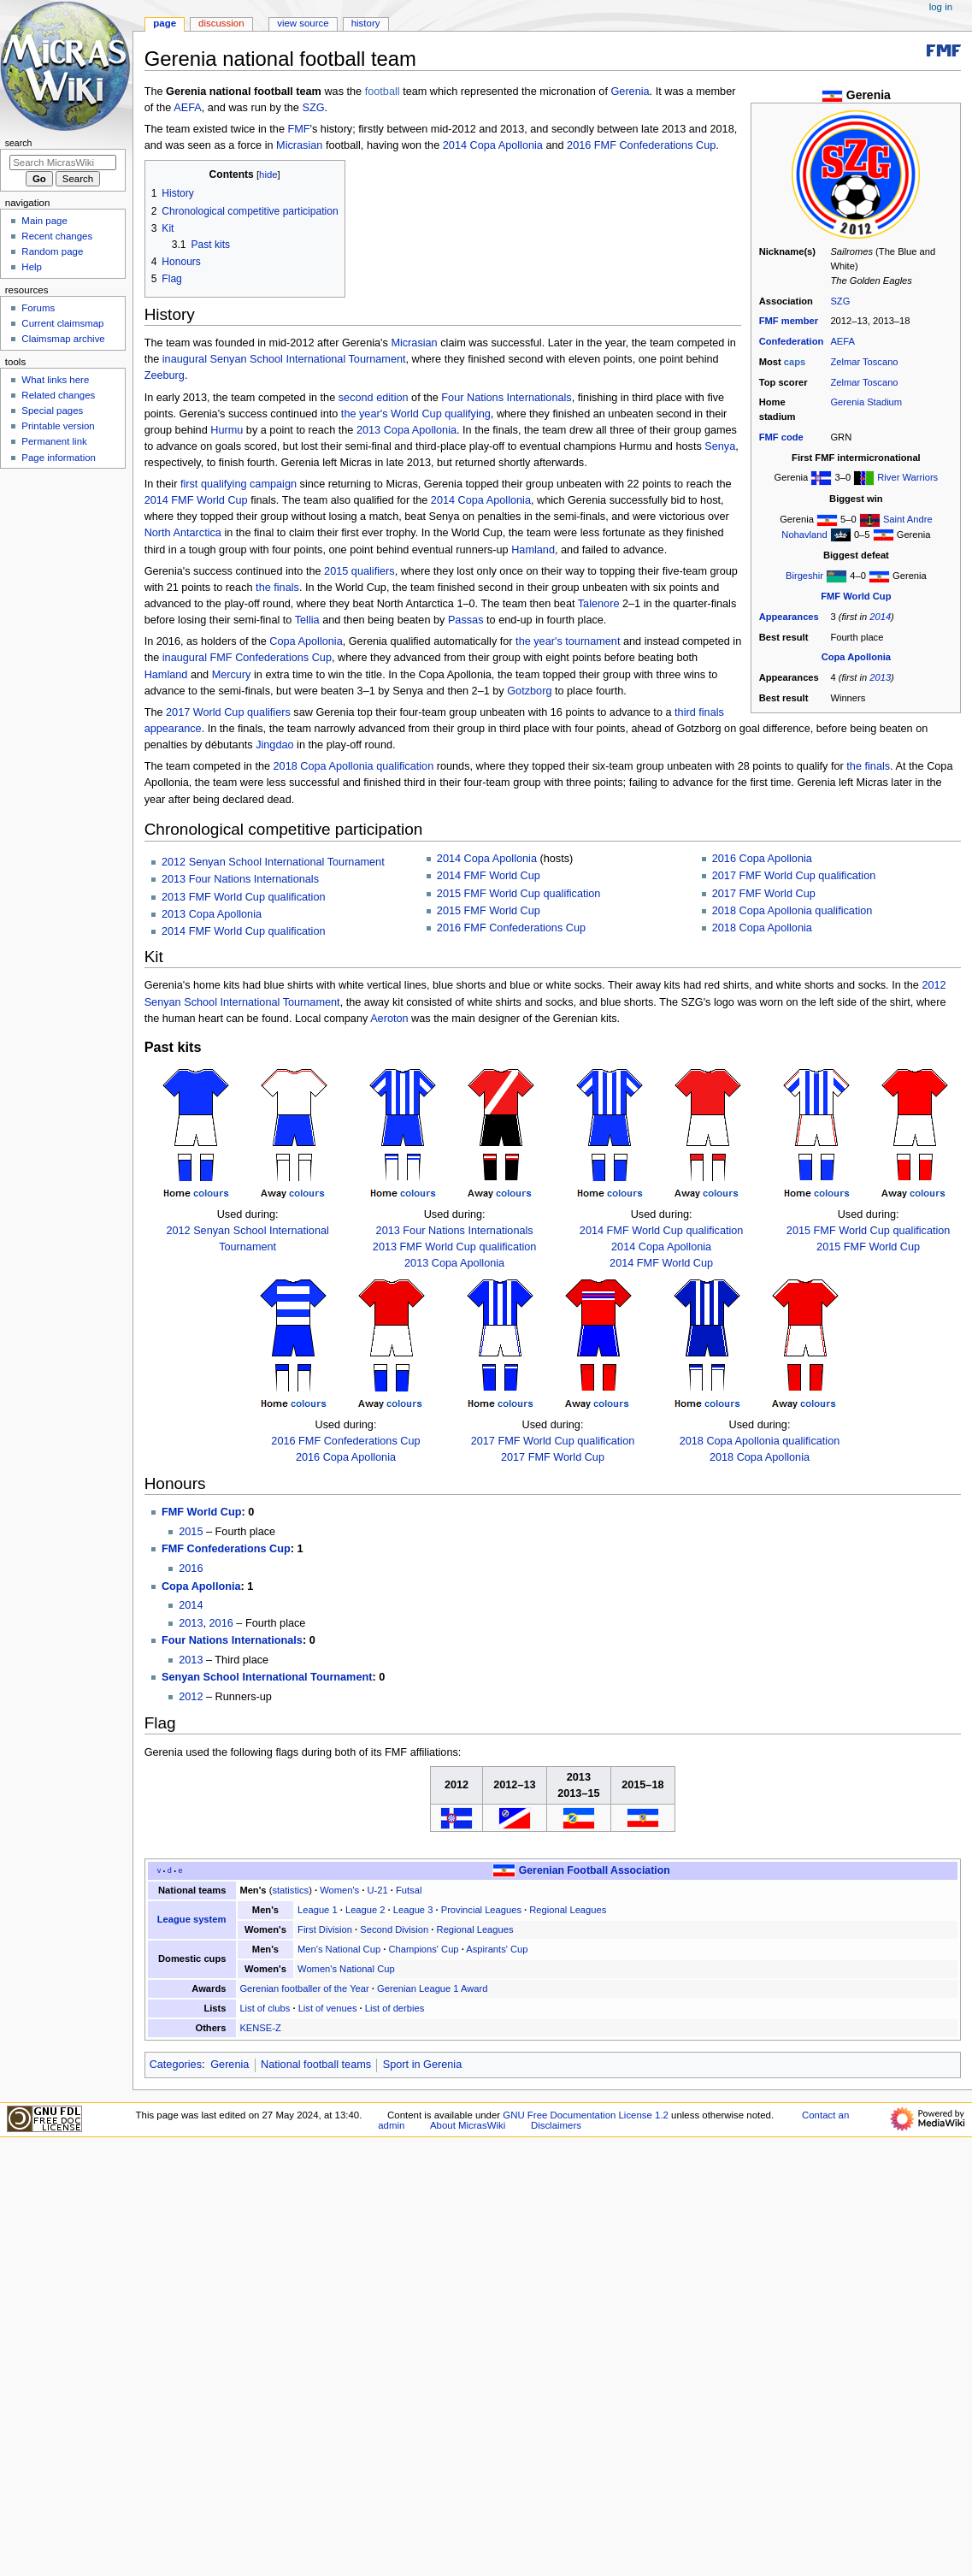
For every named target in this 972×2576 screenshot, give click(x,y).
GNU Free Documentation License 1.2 (586, 2115)
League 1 (317, 1910)
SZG (840, 301)
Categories (176, 2065)
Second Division (394, 1929)
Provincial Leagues (481, 1910)
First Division (324, 1929)
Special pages (52, 410)
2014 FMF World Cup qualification (244, 931)
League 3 (413, 1910)
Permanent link (53, 441)
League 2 (365, 1910)
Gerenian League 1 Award (432, 1988)
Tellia (307, 620)
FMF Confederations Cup (271, 658)
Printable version (57, 426)
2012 (191, 1697)
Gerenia (629, 91)
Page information (58, 457)
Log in (940, 7)
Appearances (789, 617)
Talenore (599, 604)
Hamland (533, 550)
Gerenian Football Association (594, 1870)
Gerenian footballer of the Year (303, 1988)
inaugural (184, 359)
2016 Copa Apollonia (762, 859)
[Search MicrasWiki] (62, 162)
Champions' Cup (423, 1949)
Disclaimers (556, 2125)
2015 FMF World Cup (488, 911)
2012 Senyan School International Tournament (273, 862)
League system (192, 1919)
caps (794, 362)
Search (18, 143)
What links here (55, 380)
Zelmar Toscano (864, 362)
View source (302, 23)
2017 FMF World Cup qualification (794, 876)
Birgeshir (804, 575)
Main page (44, 221)
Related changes (58, 395)
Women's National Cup (346, 1969)
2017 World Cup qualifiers (228, 712)
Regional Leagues (567, 1910)
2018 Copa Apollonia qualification (354, 766)
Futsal (408, 1890)
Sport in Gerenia (422, 2065)
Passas (466, 620)
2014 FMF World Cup (196, 500)
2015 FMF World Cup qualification (519, 894)
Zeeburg (164, 375)
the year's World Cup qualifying (416, 414)
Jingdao (274, 745)
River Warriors (907, 477)
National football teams (316, 2065)
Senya (719, 446)
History (365, 23)
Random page (52, 251)
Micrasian (299, 145)
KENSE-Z (259, 2028)
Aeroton (389, 1019)
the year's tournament (567, 641)
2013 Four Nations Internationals (240, 879)
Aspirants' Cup (496, 1949)
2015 (191, 1532)
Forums (38, 308)
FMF (298, 129)
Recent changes (56, 236)
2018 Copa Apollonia (762, 928)
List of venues (327, 2008)
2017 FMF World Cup (764, 894)
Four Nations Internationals (506, 398)
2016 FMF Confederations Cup (641, 145)
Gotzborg (529, 691)
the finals (277, 588)
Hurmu (226, 430)
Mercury (231, 675)
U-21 (377, 1890)
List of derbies (394, 2008)
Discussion (221, 23)
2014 (880, 617)
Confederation (791, 341)
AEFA (842, 341)
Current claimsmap (62, 323)
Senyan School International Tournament (308, 359)
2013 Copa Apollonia (406, 430)
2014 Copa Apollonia (493, 145)
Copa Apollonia (856, 657)
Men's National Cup (338, 1949)
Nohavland (804, 534)
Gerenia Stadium (866, 402)
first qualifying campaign (238, 484)
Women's (339, 1890)
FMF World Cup (856, 596)
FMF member (788, 321)
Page (164, 23)
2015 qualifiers (359, 571)
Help (31, 267)
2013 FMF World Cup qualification (244, 897)
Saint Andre (908, 519)
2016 (191, 1569)
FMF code (781, 437)
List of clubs (264, 2008)
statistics (290, 1890)
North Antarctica (182, 533)
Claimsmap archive (62, 339)
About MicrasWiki (467, 2125)
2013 (880, 677)
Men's (252, 1890)
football (382, 91)
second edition (374, 398)
